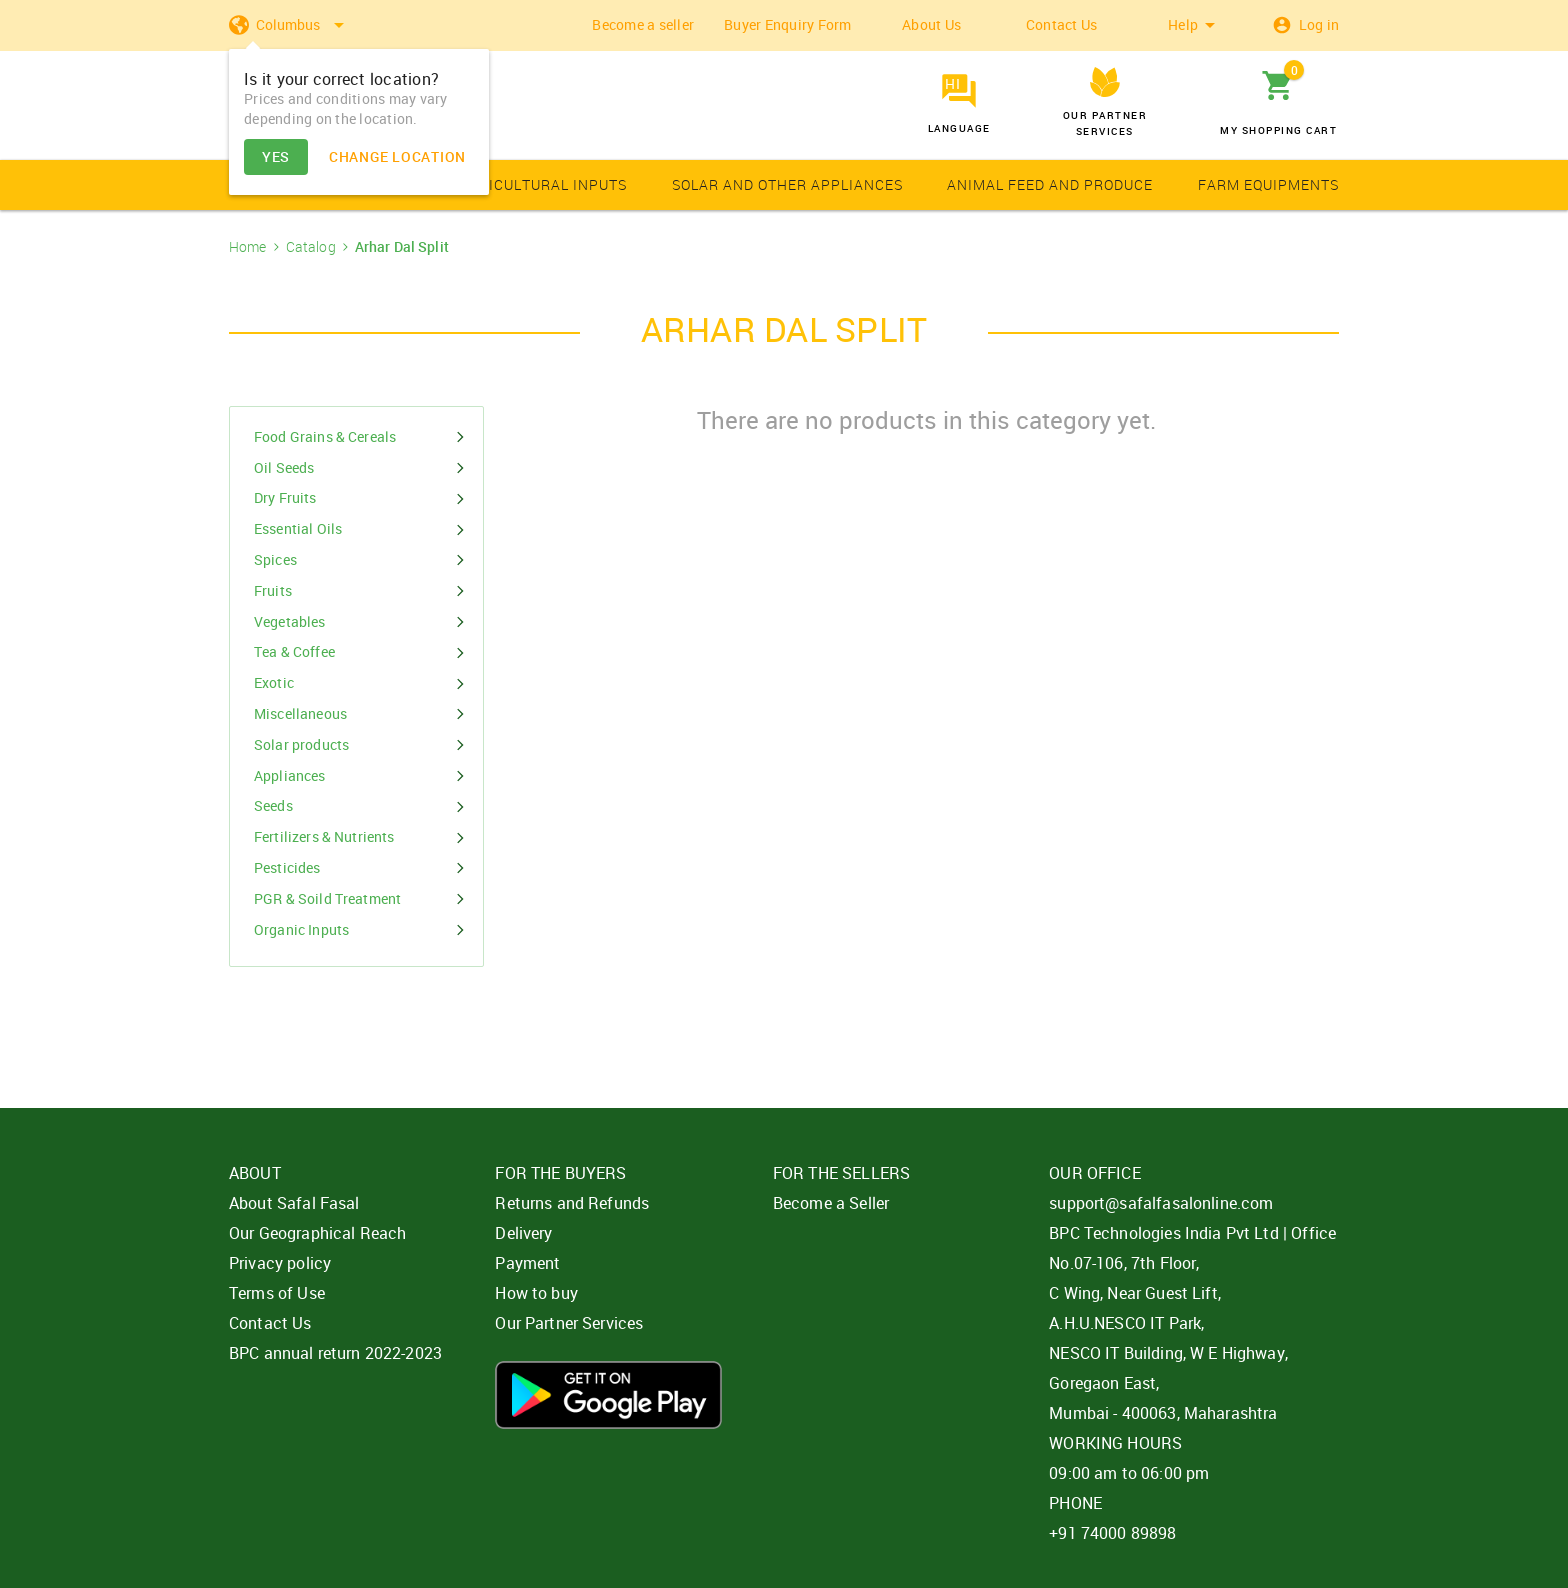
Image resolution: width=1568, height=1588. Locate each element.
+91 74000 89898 (1112, 1533)
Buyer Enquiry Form (788, 24)
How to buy (536, 1293)
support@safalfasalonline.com (1161, 1203)
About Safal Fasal (294, 1203)
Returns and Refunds (572, 1203)
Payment (527, 1263)
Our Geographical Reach (317, 1233)
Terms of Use (277, 1293)
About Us (931, 24)
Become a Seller (831, 1203)
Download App (608, 1395)
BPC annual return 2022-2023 (335, 1353)
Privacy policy (280, 1263)
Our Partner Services (569, 1323)
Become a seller (643, 24)
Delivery (523, 1233)
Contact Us (1062, 24)
